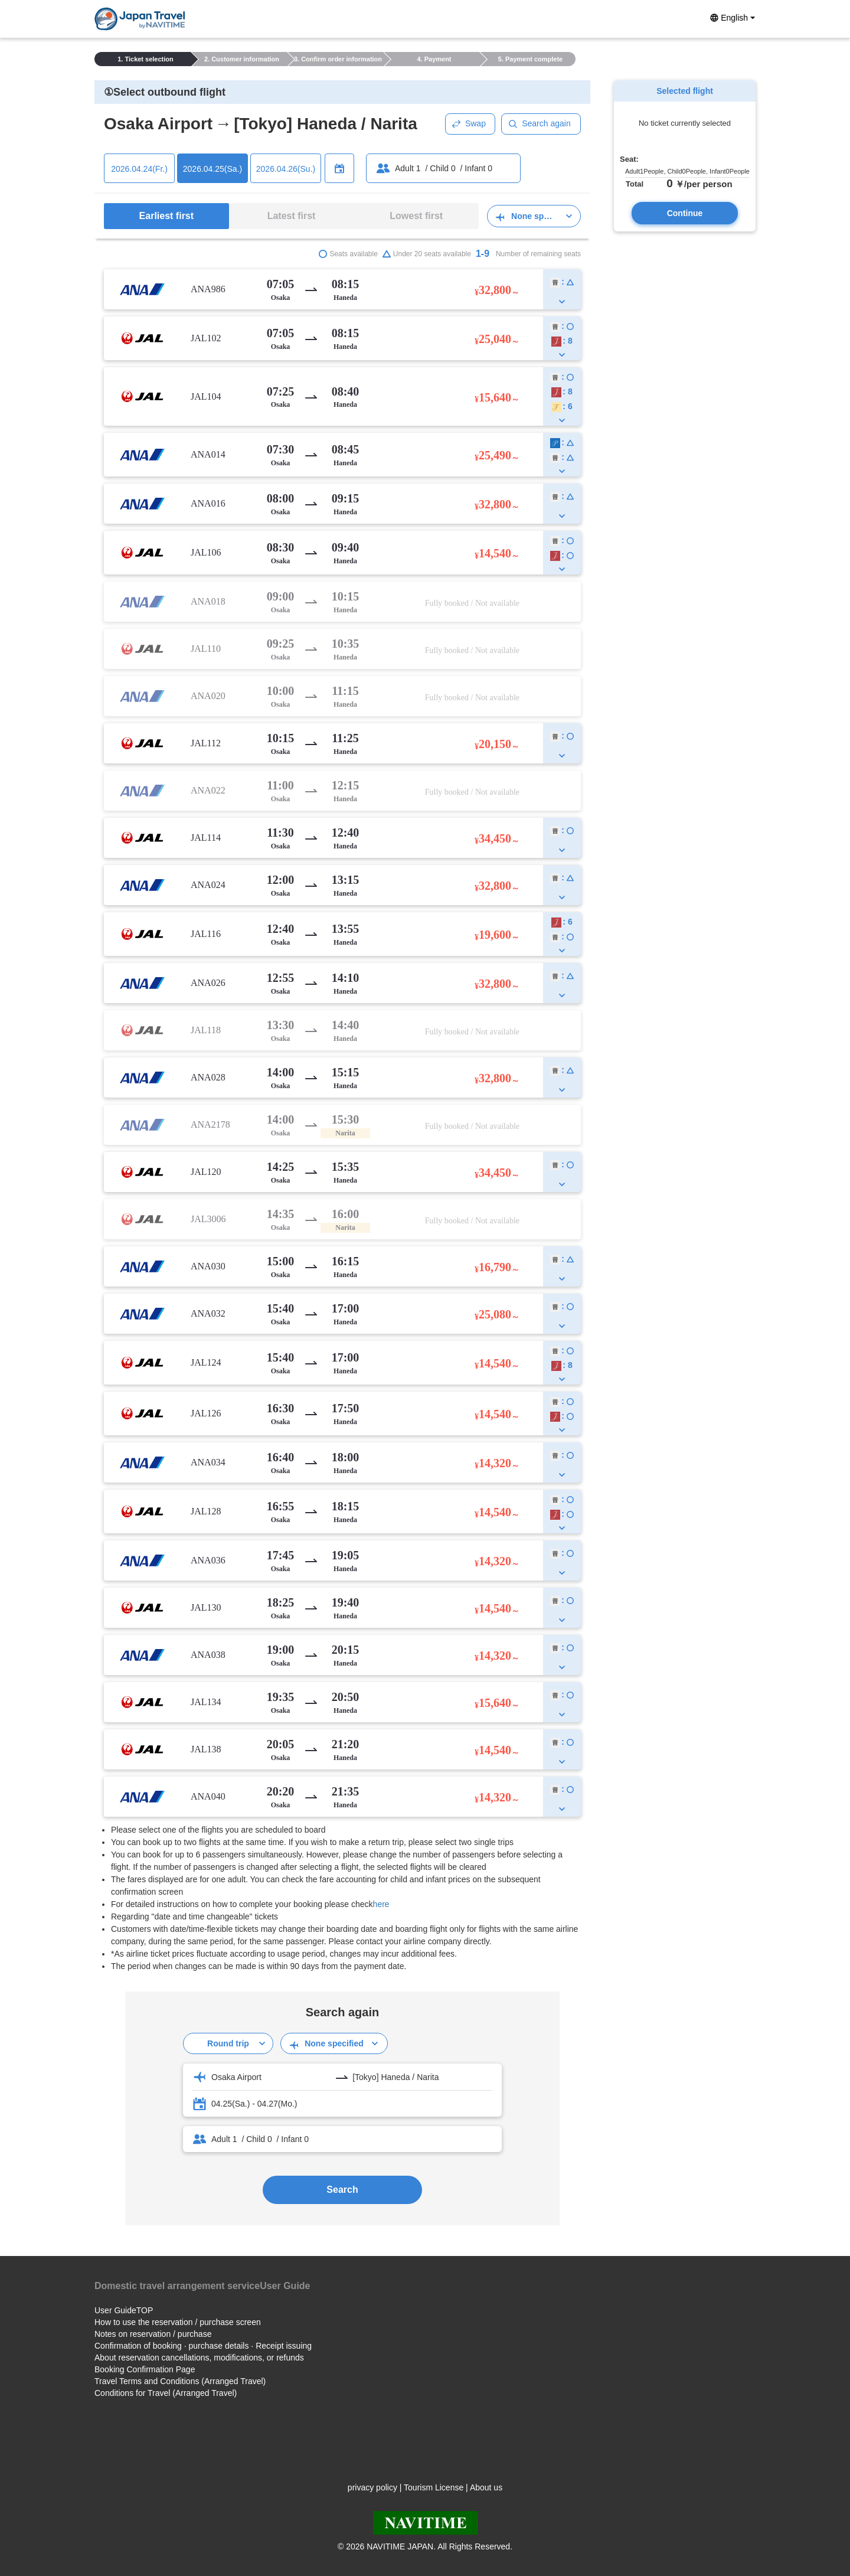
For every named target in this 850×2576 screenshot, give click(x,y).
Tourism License (433, 2487)
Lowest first (416, 216)
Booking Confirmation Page (144, 2369)
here (381, 1904)
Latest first (291, 216)
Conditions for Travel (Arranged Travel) (165, 2393)
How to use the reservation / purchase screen (177, 2322)
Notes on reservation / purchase (152, 2334)
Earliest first (166, 216)
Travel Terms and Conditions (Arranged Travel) (180, 2381)
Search (342, 2190)
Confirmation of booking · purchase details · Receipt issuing (203, 2345)
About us (486, 2487)
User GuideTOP (123, 2310)
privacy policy (372, 2487)
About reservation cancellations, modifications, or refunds (199, 2357)
